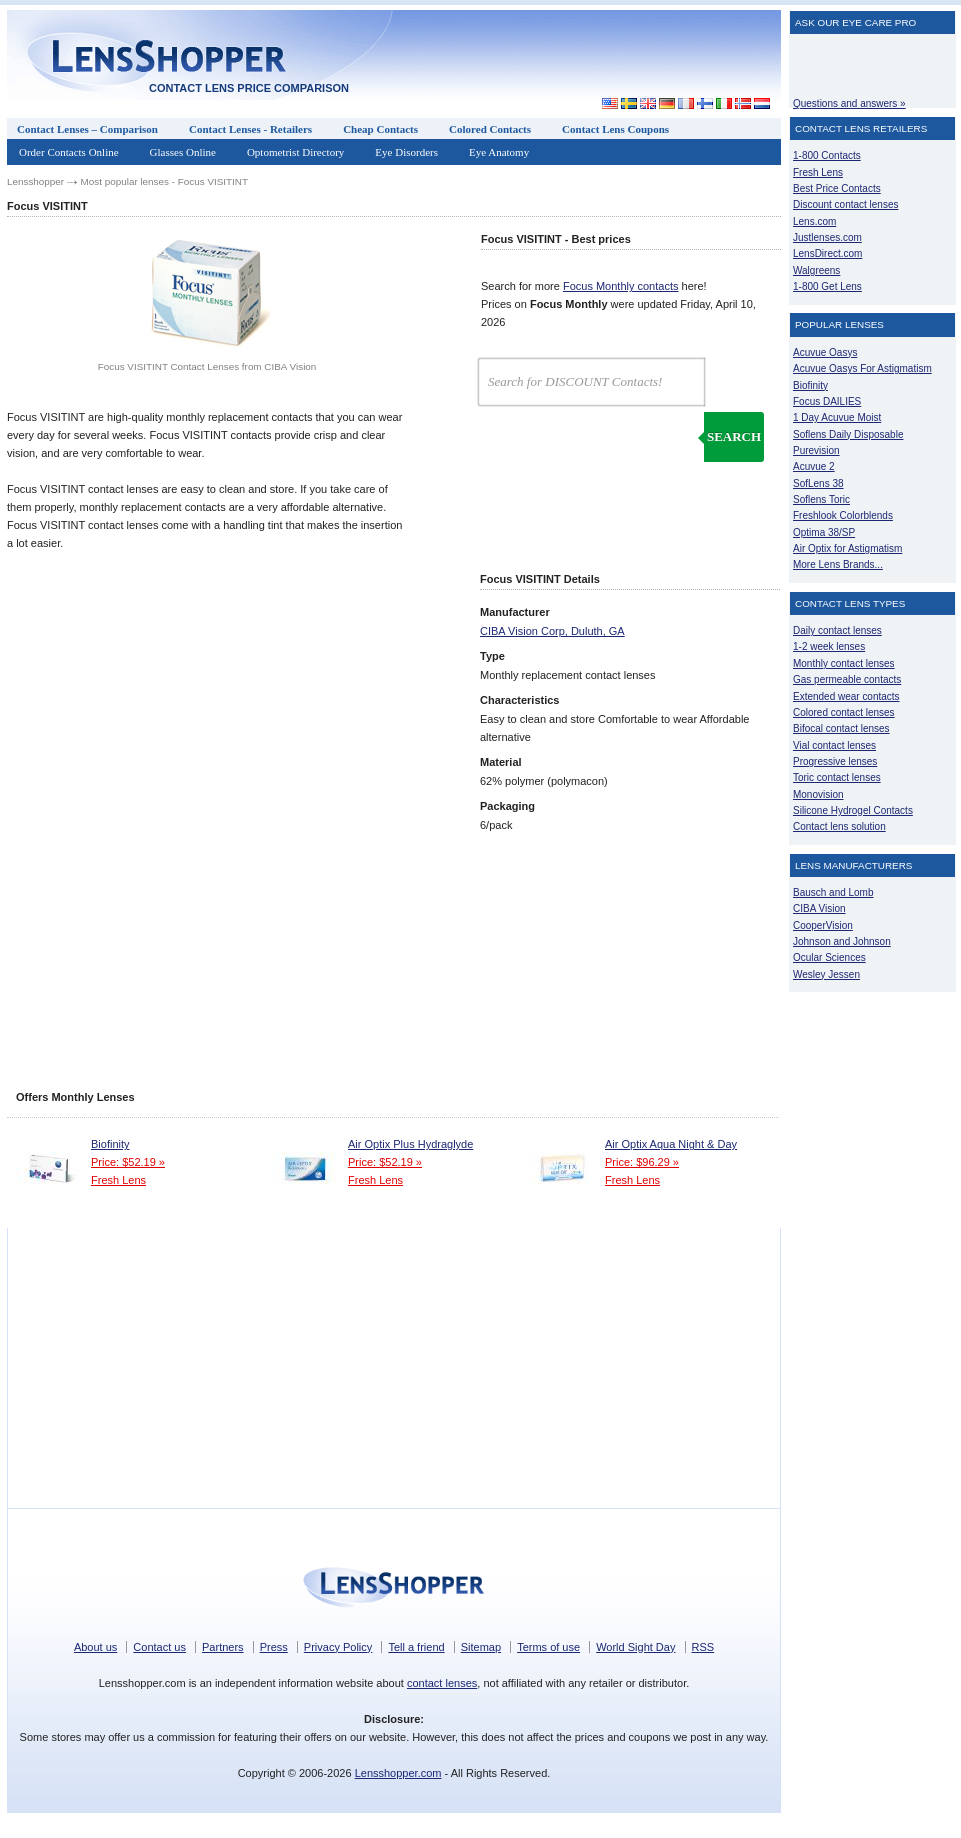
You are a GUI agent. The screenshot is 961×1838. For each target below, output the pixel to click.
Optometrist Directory (295, 152)
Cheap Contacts (380, 129)
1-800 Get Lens (827, 286)
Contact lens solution (839, 826)
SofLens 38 (818, 483)
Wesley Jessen (826, 974)
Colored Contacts (490, 129)
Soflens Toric (821, 499)
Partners (223, 1647)
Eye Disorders (406, 152)
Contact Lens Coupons (615, 129)
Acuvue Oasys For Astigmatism (862, 368)
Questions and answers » (849, 103)
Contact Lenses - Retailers (250, 129)
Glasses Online (183, 152)
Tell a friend (416, 1647)
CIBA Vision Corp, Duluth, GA (552, 631)
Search (734, 436)
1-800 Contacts (827, 155)
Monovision (818, 794)
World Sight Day (635, 1647)
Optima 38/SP (824, 532)
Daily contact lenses (837, 630)
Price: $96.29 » (642, 1162)
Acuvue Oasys (825, 352)
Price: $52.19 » (128, 1162)
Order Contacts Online (69, 152)
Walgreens (816, 270)
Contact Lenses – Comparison (87, 129)
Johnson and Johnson (842, 941)
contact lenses (442, 1683)
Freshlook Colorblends (843, 515)
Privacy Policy (338, 1647)
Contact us (159, 1647)
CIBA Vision (819, 908)
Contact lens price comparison (249, 88)
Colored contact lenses (844, 712)
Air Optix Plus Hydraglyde (410, 1144)
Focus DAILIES (827, 401)
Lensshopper (35, 181)
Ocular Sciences (829, 957)
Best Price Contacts (837, 188)
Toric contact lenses (837, 777)
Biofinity (110, 1144)
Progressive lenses (835, 761)
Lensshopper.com (398, 1773)
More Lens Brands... (838, 564)
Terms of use (548, 1647)
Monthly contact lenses (844, 663)
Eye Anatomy (499, 152)
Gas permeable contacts (847, 679)
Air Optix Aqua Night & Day (671, 1144)
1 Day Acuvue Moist (837, 417)
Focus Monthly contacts (621, 286)
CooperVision (823, 925)
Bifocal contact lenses (841, 728)
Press (274, 1647)
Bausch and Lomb (833, 892)
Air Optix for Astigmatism (847, 548)
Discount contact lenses (845, 204)
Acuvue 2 (814, 466)
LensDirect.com (827, 253)
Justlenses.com (827, 237)
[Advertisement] (597, 54)
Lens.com (814, 221)
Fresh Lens (118, 1180)
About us (95, 1647)
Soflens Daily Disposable (848, 434)
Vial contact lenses (834, 745)
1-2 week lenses (829, 646)
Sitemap (481, 1647)
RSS (703, 1647)
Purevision (816, 450)
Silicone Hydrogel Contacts (853, 810)
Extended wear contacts (846, 696)
